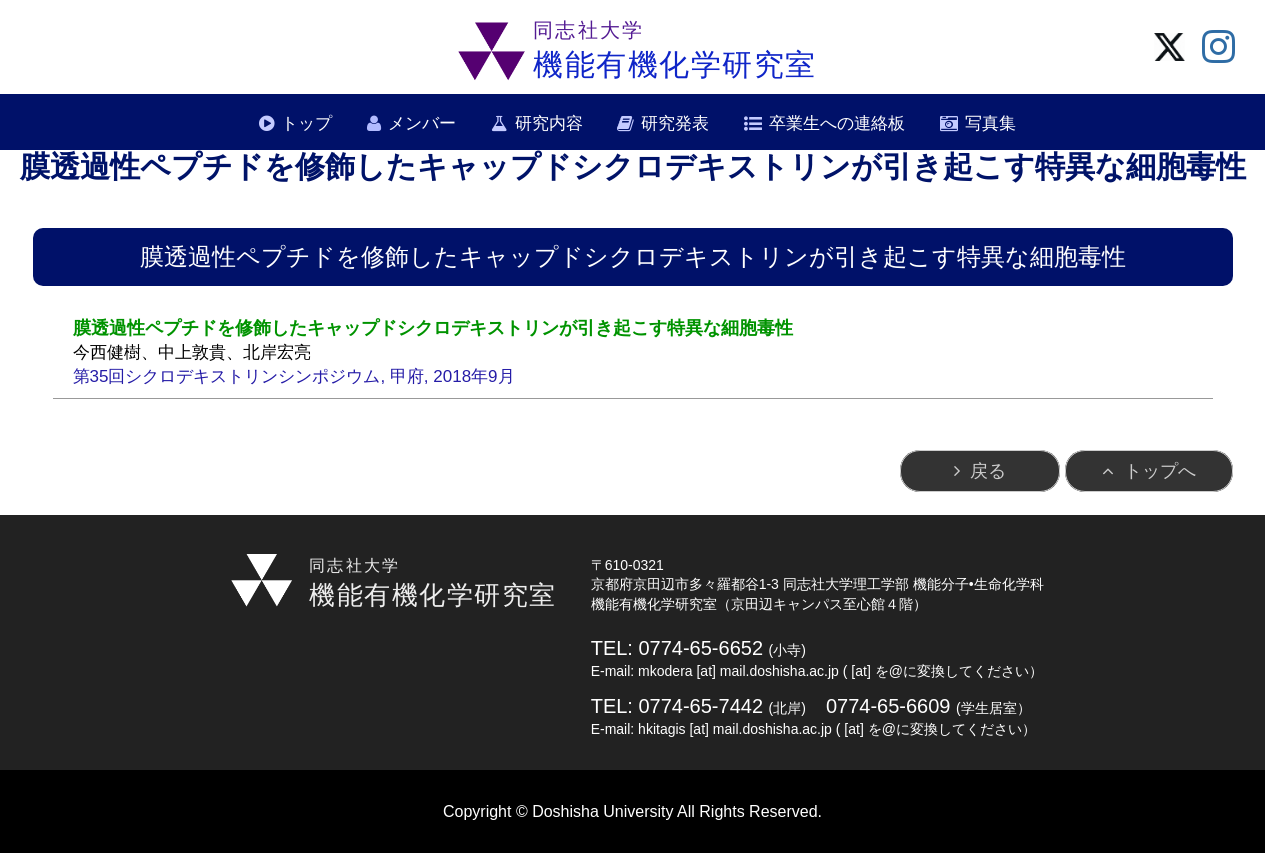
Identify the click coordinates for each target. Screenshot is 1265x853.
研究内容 (549, 123)
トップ (306, 123)
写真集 (990, 123)
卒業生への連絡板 (837, 123)
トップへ (1160, 471)
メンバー (422, 123)
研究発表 (675, 123)
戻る (988, 471)
